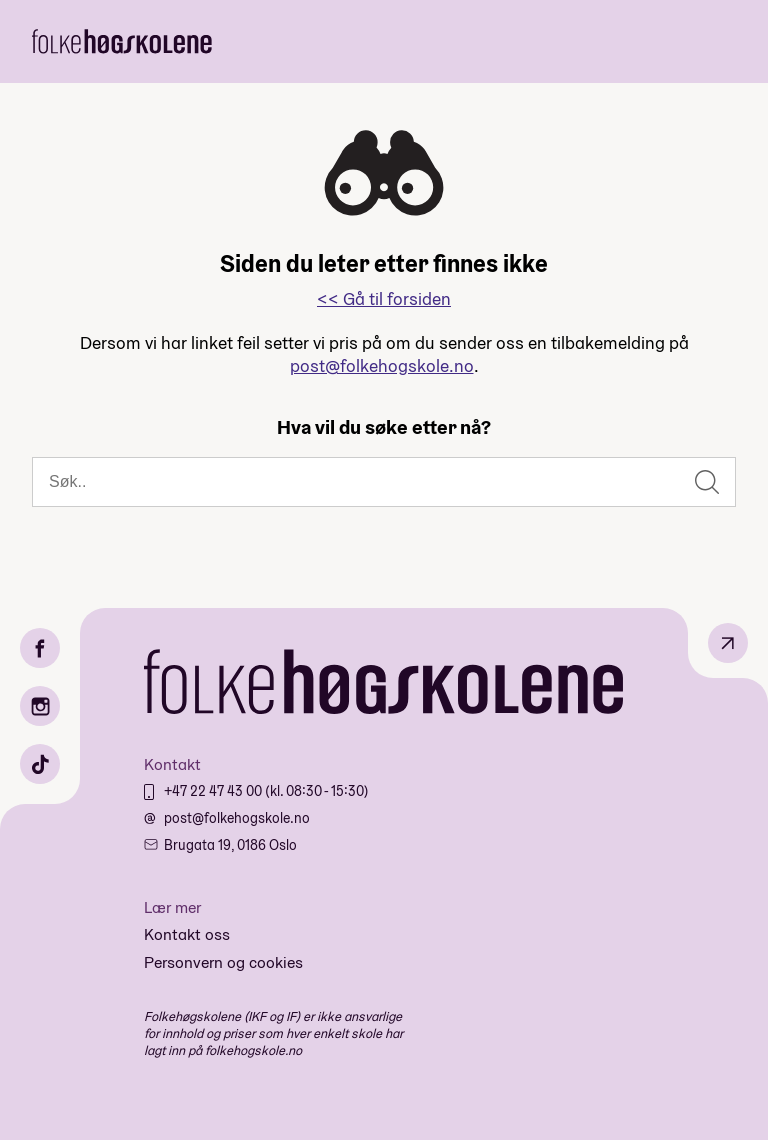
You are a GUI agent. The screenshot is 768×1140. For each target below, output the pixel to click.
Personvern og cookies (223, 962)
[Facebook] (40, 648)
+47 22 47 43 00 (214, 791)
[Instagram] (40, 706)
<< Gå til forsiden (384, 298)
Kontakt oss (187, 934)
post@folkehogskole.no (382, 365)
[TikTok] (40, 764)
